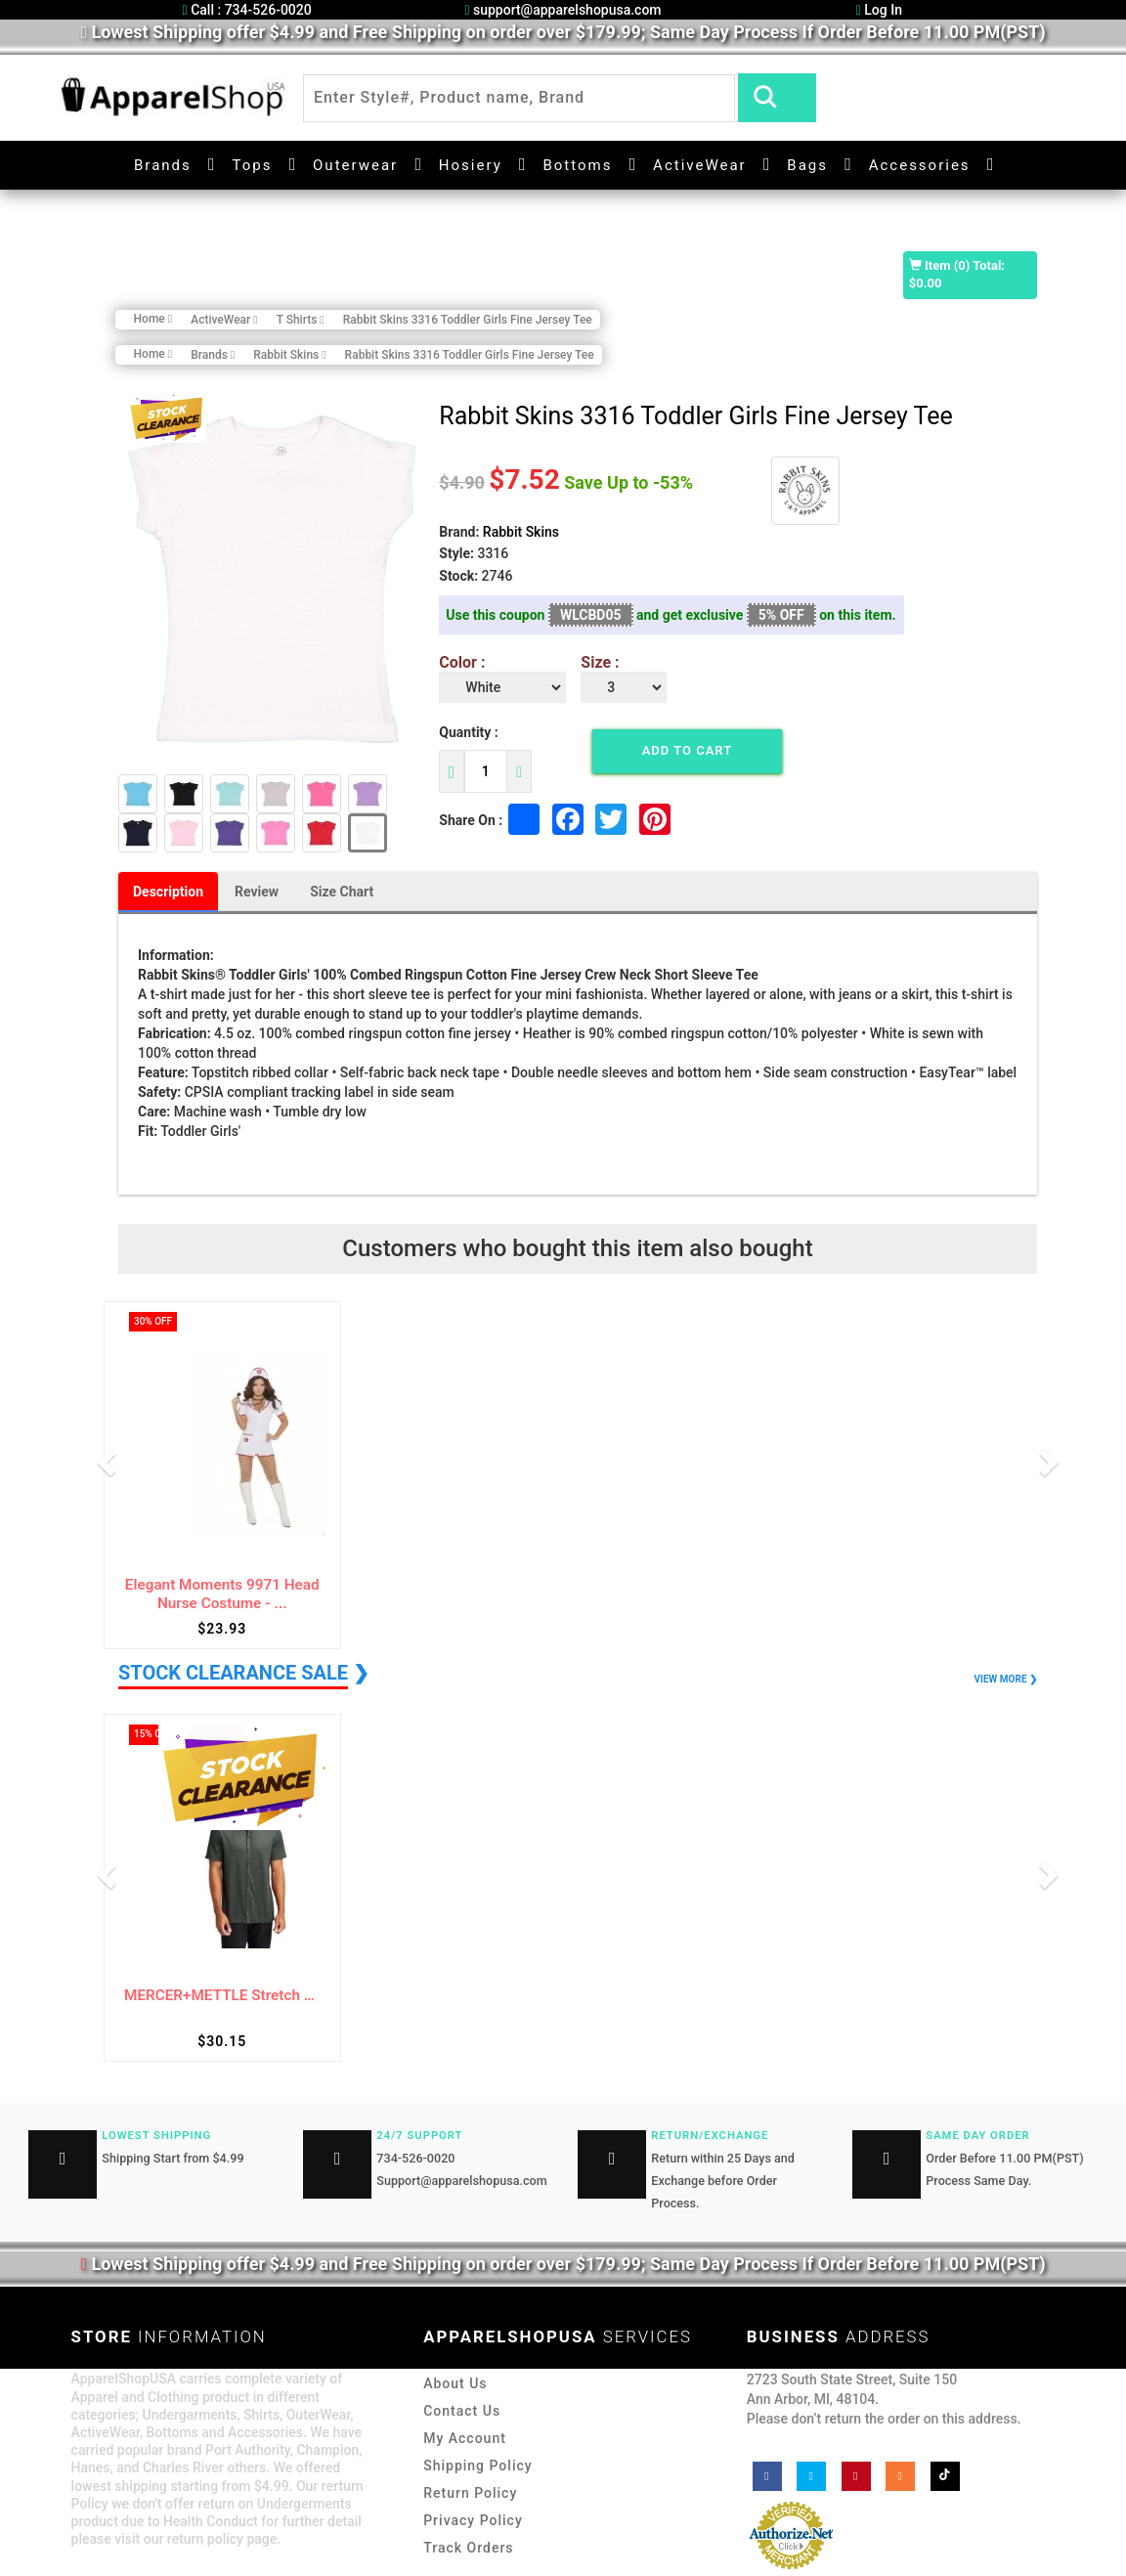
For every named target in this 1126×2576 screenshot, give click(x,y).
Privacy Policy (473, 2520)
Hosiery (470, 165)
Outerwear (355, 165)
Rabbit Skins (521, 532)
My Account (464, 2438)
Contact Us (461, 2411)
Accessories (920, 165)
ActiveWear (700, 165)
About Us (455, 2383)
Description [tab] (168, 891)
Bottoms (577, 165)
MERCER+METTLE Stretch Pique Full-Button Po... (222, 1995)
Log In (879, 10)
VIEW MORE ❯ (1005, 1679)
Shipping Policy (477, 2465)
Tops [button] (252, 165)
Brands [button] (163, 165)
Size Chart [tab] (341, 891)
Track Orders (468, 2547)
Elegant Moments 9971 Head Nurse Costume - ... (222, 1594)
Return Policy (470, 2493)
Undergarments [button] (197, 215)
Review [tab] (257, 891)
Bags (807, 165)
